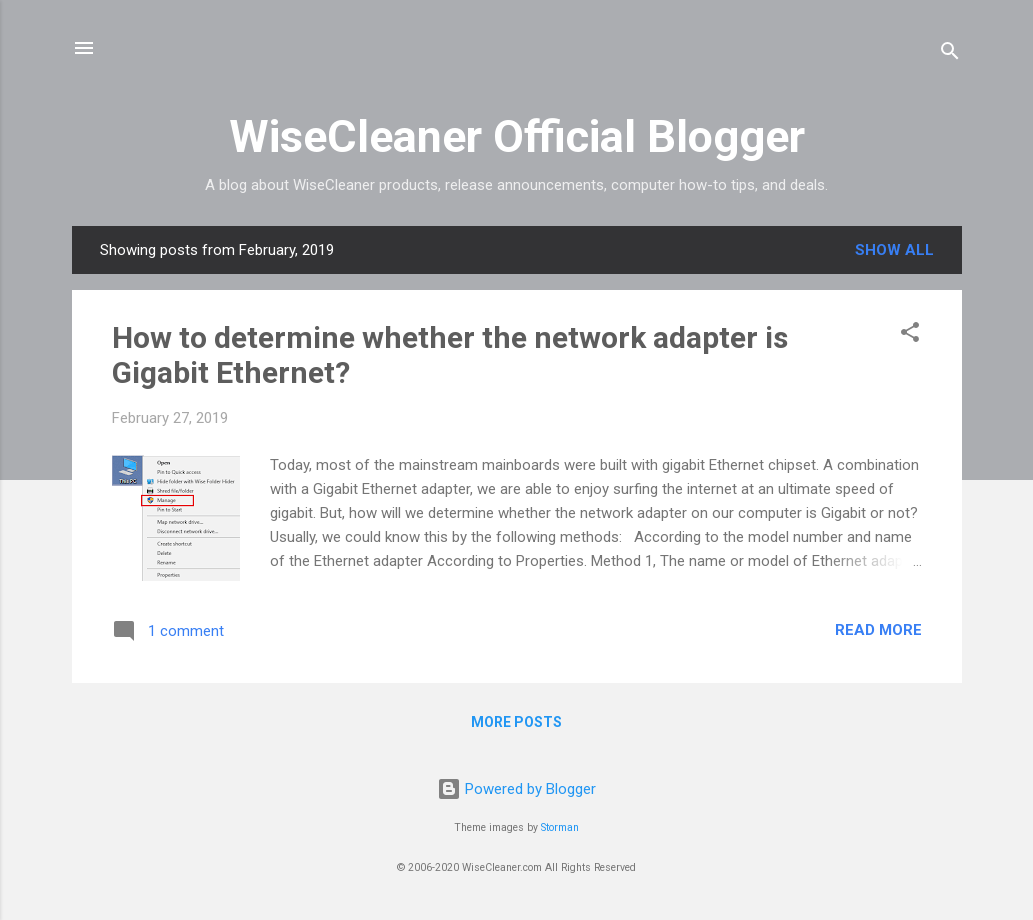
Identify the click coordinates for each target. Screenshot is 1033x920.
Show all (894, 250)
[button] (910, 335)
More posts (516, 722)
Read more (878, 630)
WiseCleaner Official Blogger (517, 136)
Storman (560, 827)
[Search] (950, 54)
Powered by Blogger (516, 789)
